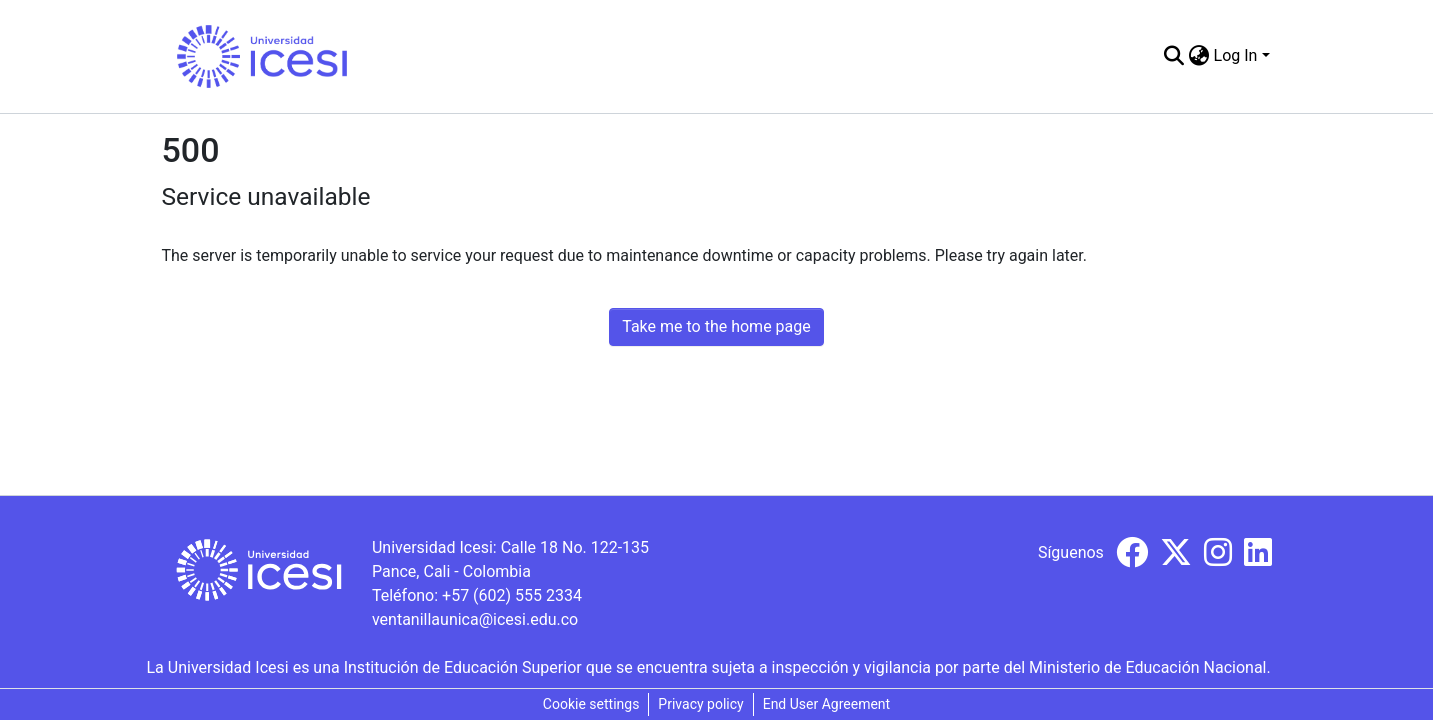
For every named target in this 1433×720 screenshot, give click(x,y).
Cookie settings (591, 704)
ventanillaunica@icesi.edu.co (475, 619)
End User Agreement (826, 704)
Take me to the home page (716, 326)
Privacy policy (700, 704)
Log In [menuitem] (1236, 55)
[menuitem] (1199, 56)
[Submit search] (1174, 56)
